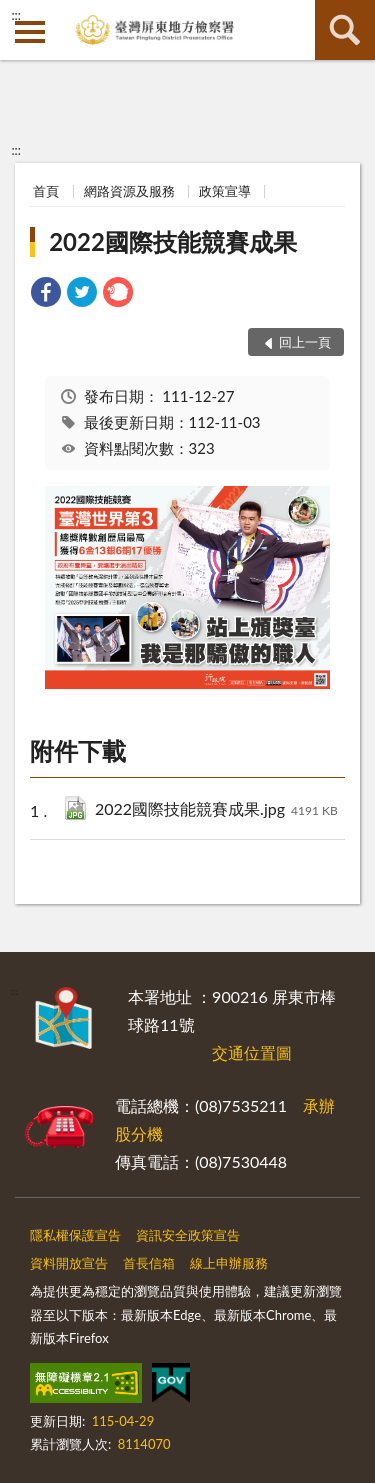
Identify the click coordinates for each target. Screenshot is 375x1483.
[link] (46, 294)
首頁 (46, 191)
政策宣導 (225, 191)
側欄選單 (30, 32)
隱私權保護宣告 (75, 1235)
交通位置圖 (252, 1052)
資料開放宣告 (69, 1263)
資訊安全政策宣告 (188, 1235)
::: (16, 15)
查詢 (345, 30)
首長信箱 (149, 1263)
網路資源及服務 (129, 191)
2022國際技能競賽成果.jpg (216, 810)
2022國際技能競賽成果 (173, 241)
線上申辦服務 (229, 1263)
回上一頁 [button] (305, 342)
